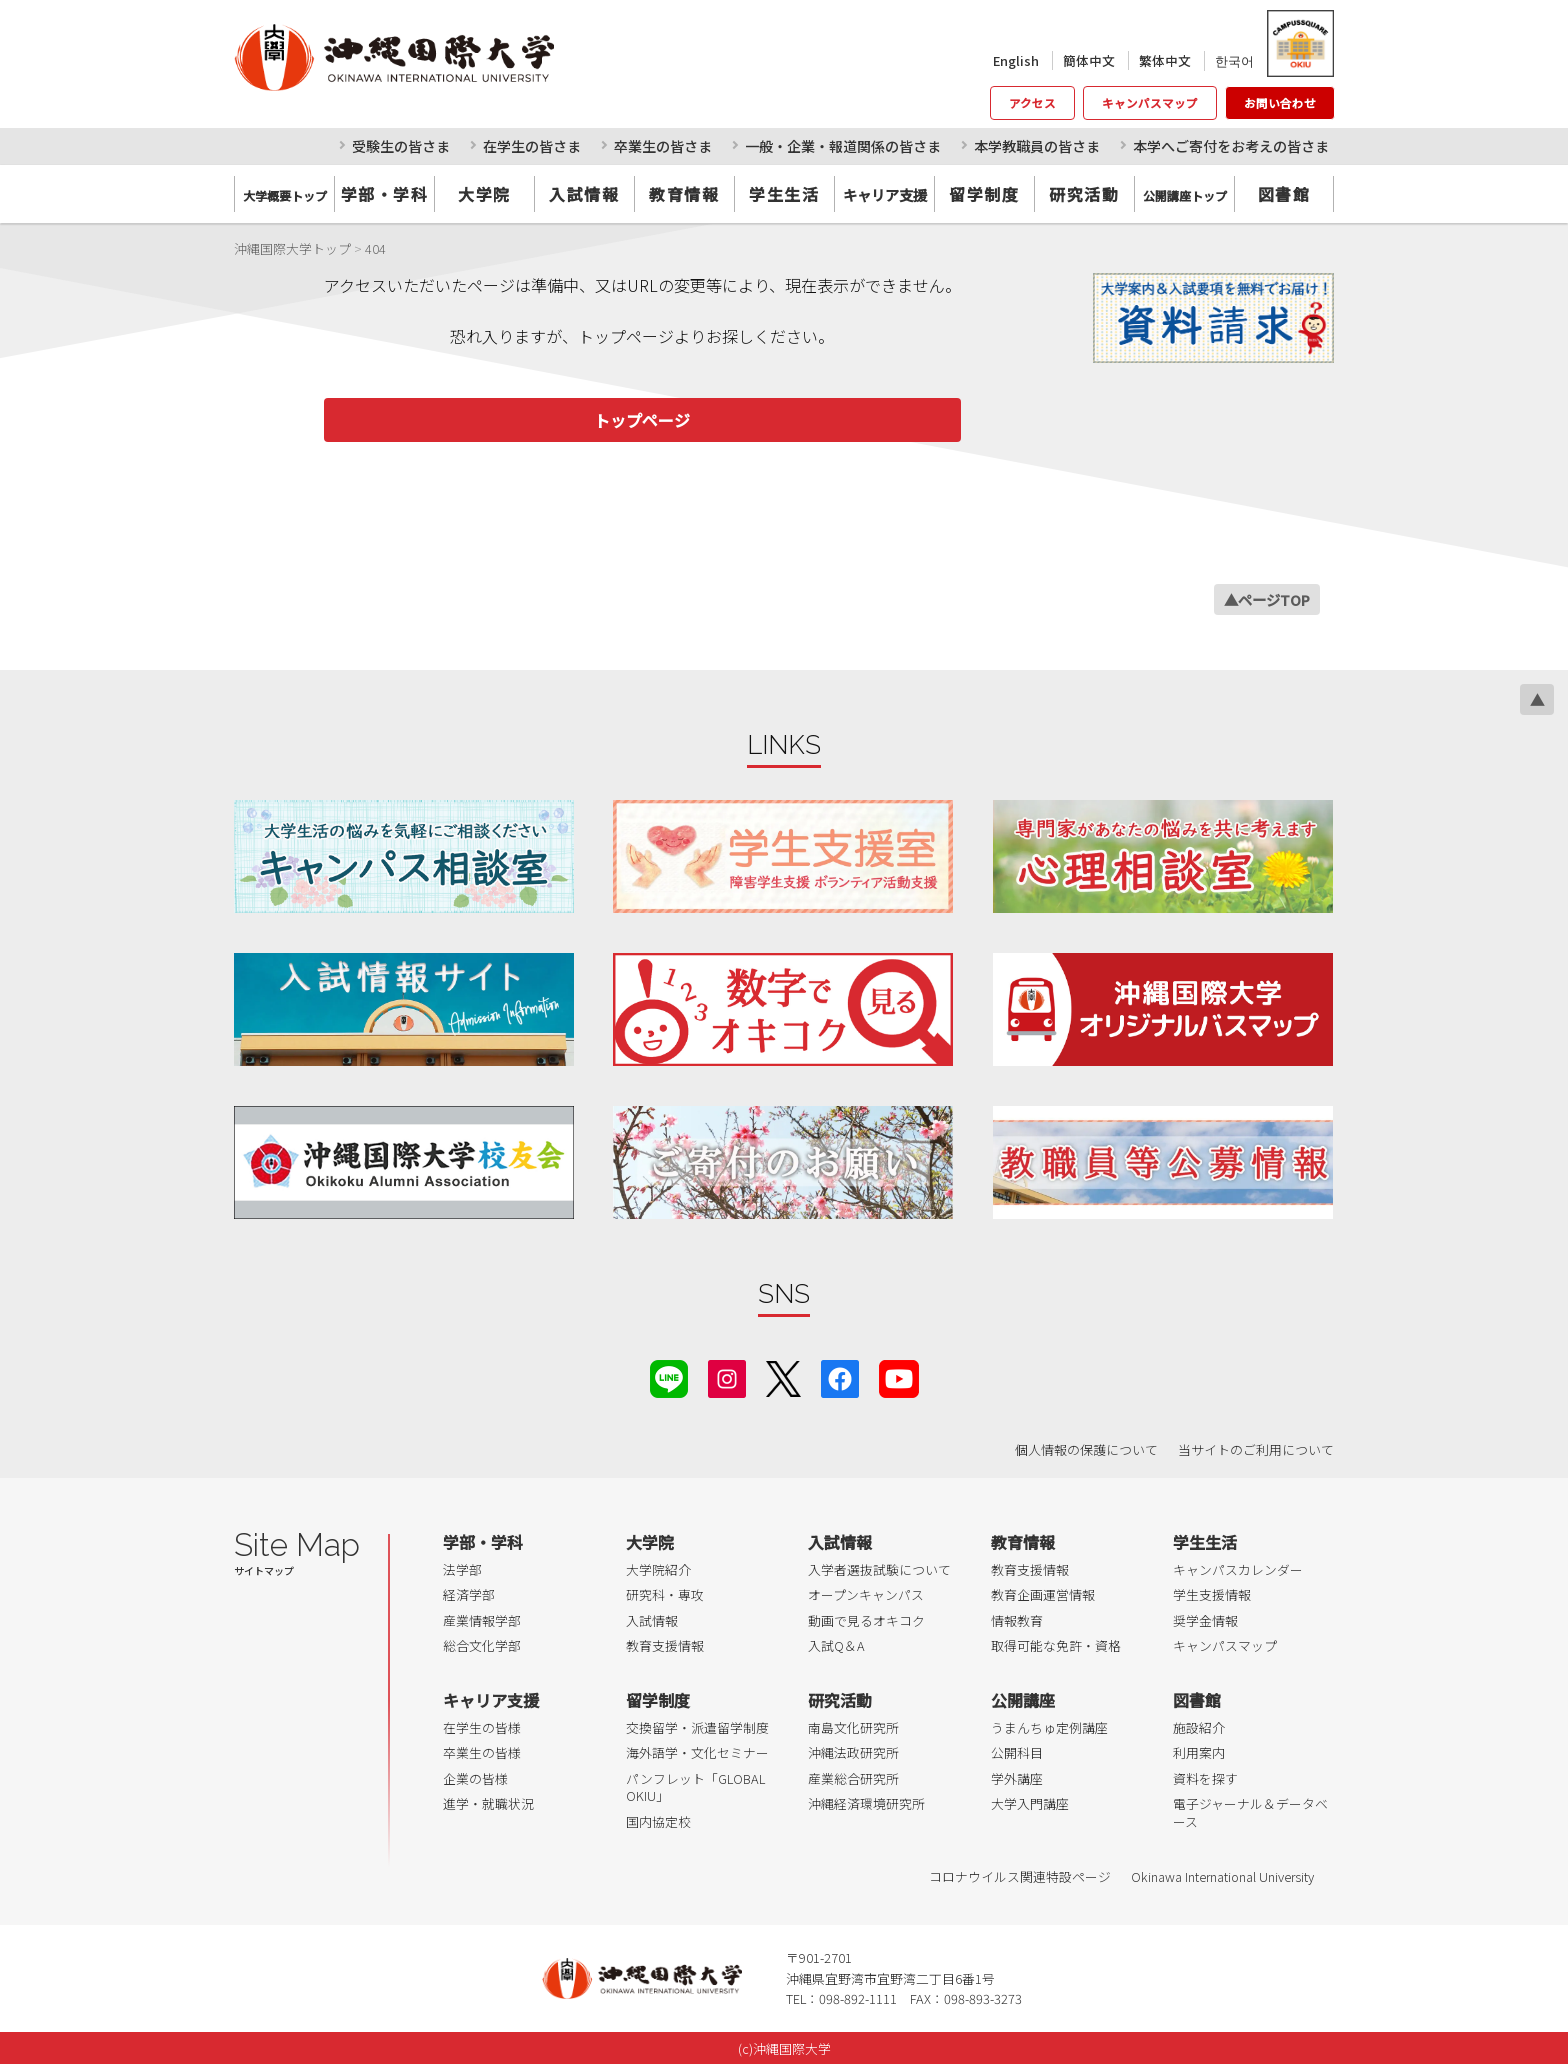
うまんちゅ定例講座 (1049, 1727)
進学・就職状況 (488, 1803)
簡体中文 (1089, 60)
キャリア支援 (491, 1700)
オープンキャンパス (866, 1594)
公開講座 (1023, 1700)
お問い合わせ (1280, 103)
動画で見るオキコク (866, 1620)
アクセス (1032, 103)
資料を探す (1205, 1778)
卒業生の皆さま (663, 146)
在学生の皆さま (532, 146)
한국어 (1234, 60)
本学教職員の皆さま (1037, 146)
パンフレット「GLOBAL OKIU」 (695, 1787)
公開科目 (1017, 1752)
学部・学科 (385, 194)
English (1016, 60)
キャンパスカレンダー (1238, 1569)
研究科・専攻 (665, 1594)
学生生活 (784, 194)
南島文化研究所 (853, 1727)
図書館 (1284, 194)
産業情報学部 (482, 1620)
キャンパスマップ (1150, 103)
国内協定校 (658, 1821)
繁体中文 (1165, 60)
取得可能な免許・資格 (1056, 1645)
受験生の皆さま (401, 146)
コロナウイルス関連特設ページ (1020, 1876)
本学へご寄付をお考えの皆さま (1231, 146)
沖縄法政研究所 (853, 1752)
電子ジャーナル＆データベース (1250, 1812)
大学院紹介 (658, 1569)
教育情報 (684, 194)
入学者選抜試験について (879, 1569)
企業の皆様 (475, 1778)
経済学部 (469, 1594)
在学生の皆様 (482, 1727)
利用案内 (1199, 1752)
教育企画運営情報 (1043, 1594)
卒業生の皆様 (482, 1752)
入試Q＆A (836, 1645)
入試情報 (584, 194)
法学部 (462, 1569)
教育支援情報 (665, 1645)
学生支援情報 (1212, 1594)
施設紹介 (1199, 1727)
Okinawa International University (1222, 1876)
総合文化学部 (482, 1645)
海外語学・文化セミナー (697, 1752)
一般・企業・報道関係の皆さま (843, 146)
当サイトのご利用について (1256, 1449)
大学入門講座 (1030, 1803)
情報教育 (1017, 1620)
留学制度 (984, 194)
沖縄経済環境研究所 (866, 1803)
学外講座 (1017, 1778)
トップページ (642, 420)
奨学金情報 (1205, 1620)
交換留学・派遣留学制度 (697, 1727)
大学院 (484, 194)
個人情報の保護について (1086, 1449)
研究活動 (1084, 194)
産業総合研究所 (853, 1778)
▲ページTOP (1267, 599)
